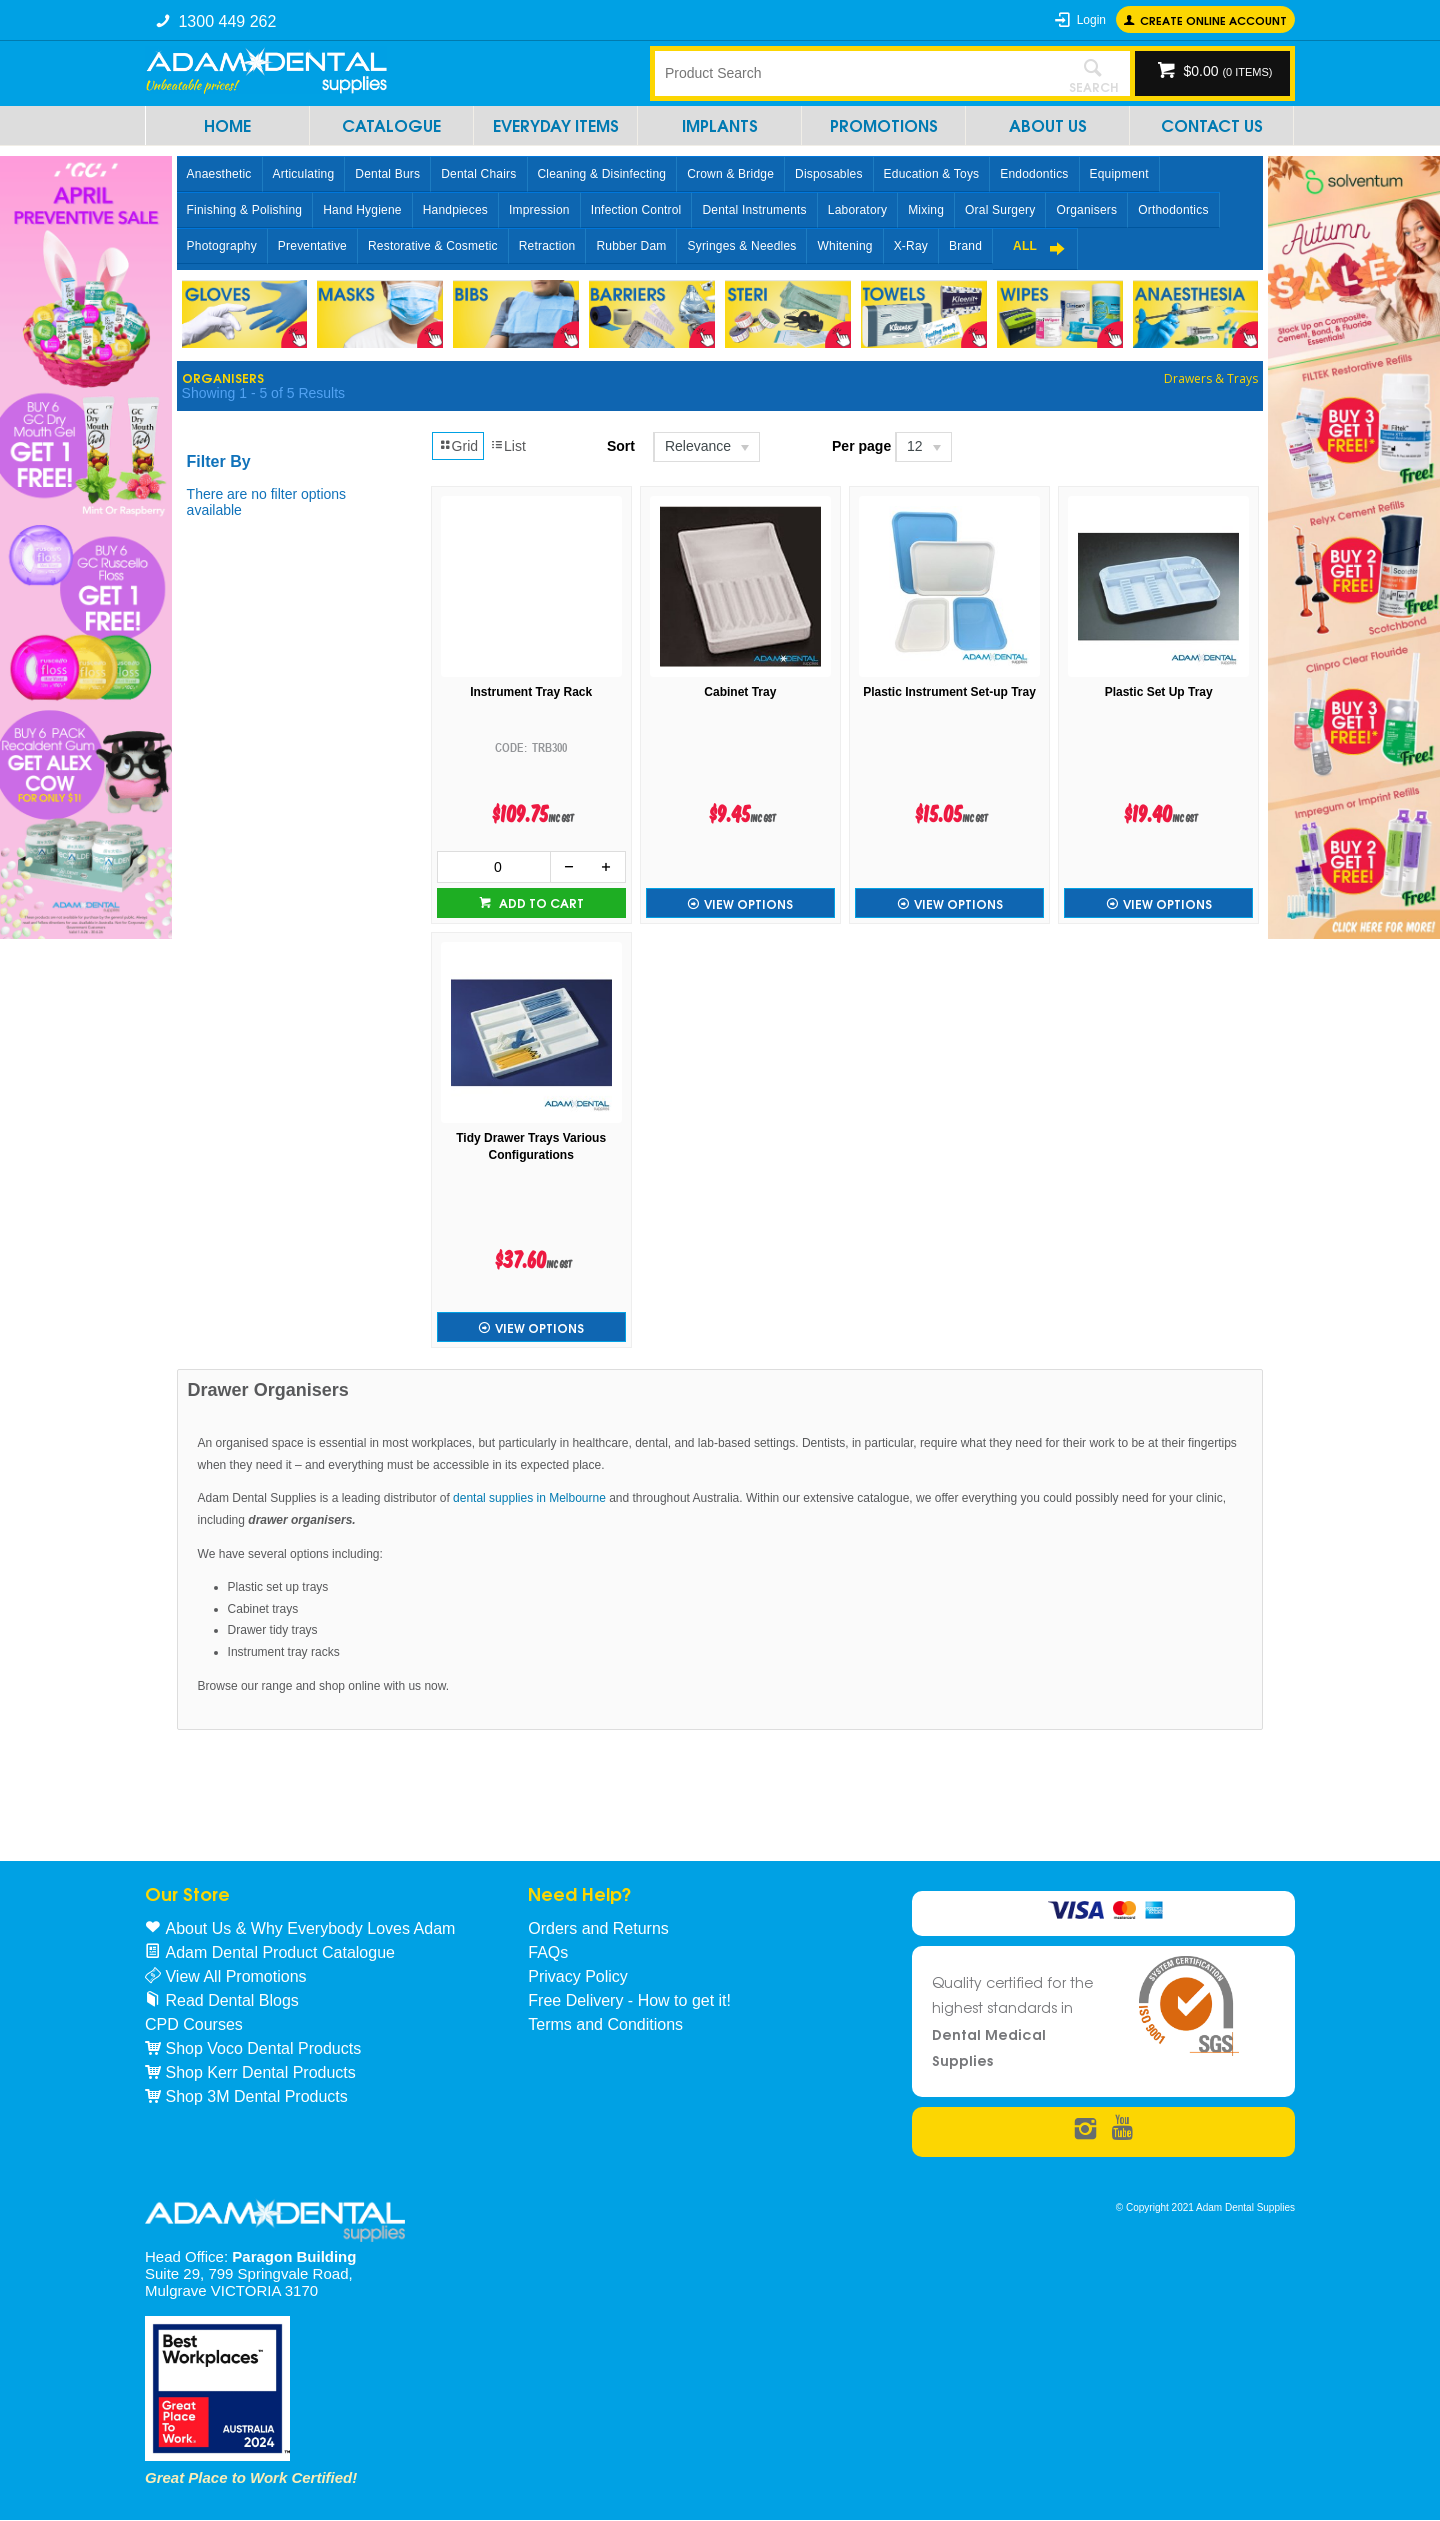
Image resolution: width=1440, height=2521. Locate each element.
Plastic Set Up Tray (1159, 692)
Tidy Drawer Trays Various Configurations (531, 1146)
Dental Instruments (754, 210)
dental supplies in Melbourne (529, 1498)
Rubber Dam (631, 246)
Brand (965, 246)
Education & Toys (932, 174)
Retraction (547, 246)
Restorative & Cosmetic (433, 246)
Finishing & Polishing (245, 210)
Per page (861, 446)
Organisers (1086, 210)
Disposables (829, 174)
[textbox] (855, 73)
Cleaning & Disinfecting (602, 174)
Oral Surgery (1000, 210)
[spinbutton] (494, 867)
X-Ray (911, 246)
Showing (263, 393)
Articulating (304, 174)
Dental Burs (387, 174)
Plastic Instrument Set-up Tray (949, 692)
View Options (748, 903)
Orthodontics (1173, 210)
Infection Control (636, 210)
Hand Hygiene (362, 210)
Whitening (844, 246)
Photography (222, 246)
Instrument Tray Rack (531, 692)
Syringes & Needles (741, 246)
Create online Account (1213, 19)
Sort (621, 446)
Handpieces (455, 210)
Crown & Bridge (730, 174)
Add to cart (540, 902)
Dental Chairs (478, 174)
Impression (539, 210)
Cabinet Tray (740, 692)
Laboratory (857, 210)
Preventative (312, 246)
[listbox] (705, 447)
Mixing (926, 210)
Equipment (1119, 174)
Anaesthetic (219, 174)
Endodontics (1034, 174)
